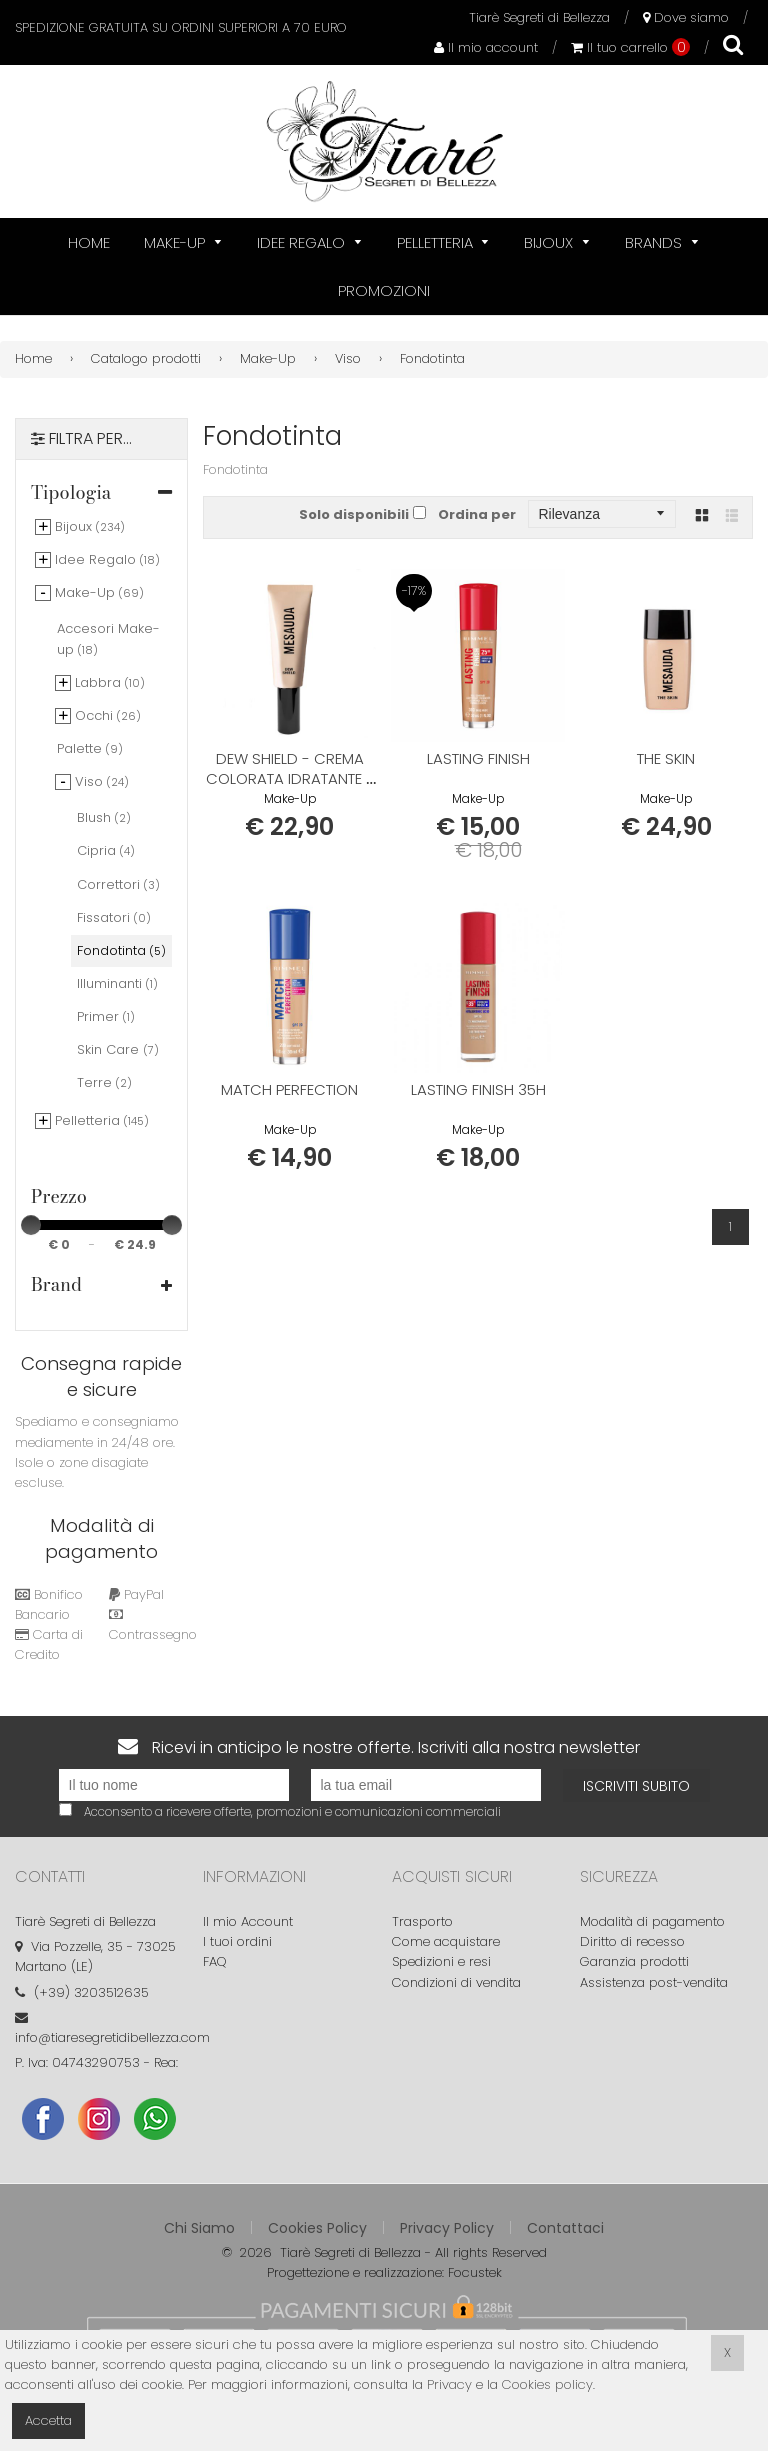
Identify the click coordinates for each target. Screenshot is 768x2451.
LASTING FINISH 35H (478, 1089)
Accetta (48, 2420)
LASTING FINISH (478, 758)
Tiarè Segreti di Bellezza (539, 17)
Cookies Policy (317, 2228)
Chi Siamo (199, 2228)
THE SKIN (666, 758)
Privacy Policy (447, 2228)
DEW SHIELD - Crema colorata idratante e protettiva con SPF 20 (290, 778)
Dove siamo (686, 17)
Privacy (449, 2384)
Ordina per (477, 514)
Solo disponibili (354, 514)
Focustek (475, 2272)
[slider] (31, 1225)
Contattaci (565, 2228)
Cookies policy (547, 2384)
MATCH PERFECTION (289, 1089)
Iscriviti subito (636, 1786)
